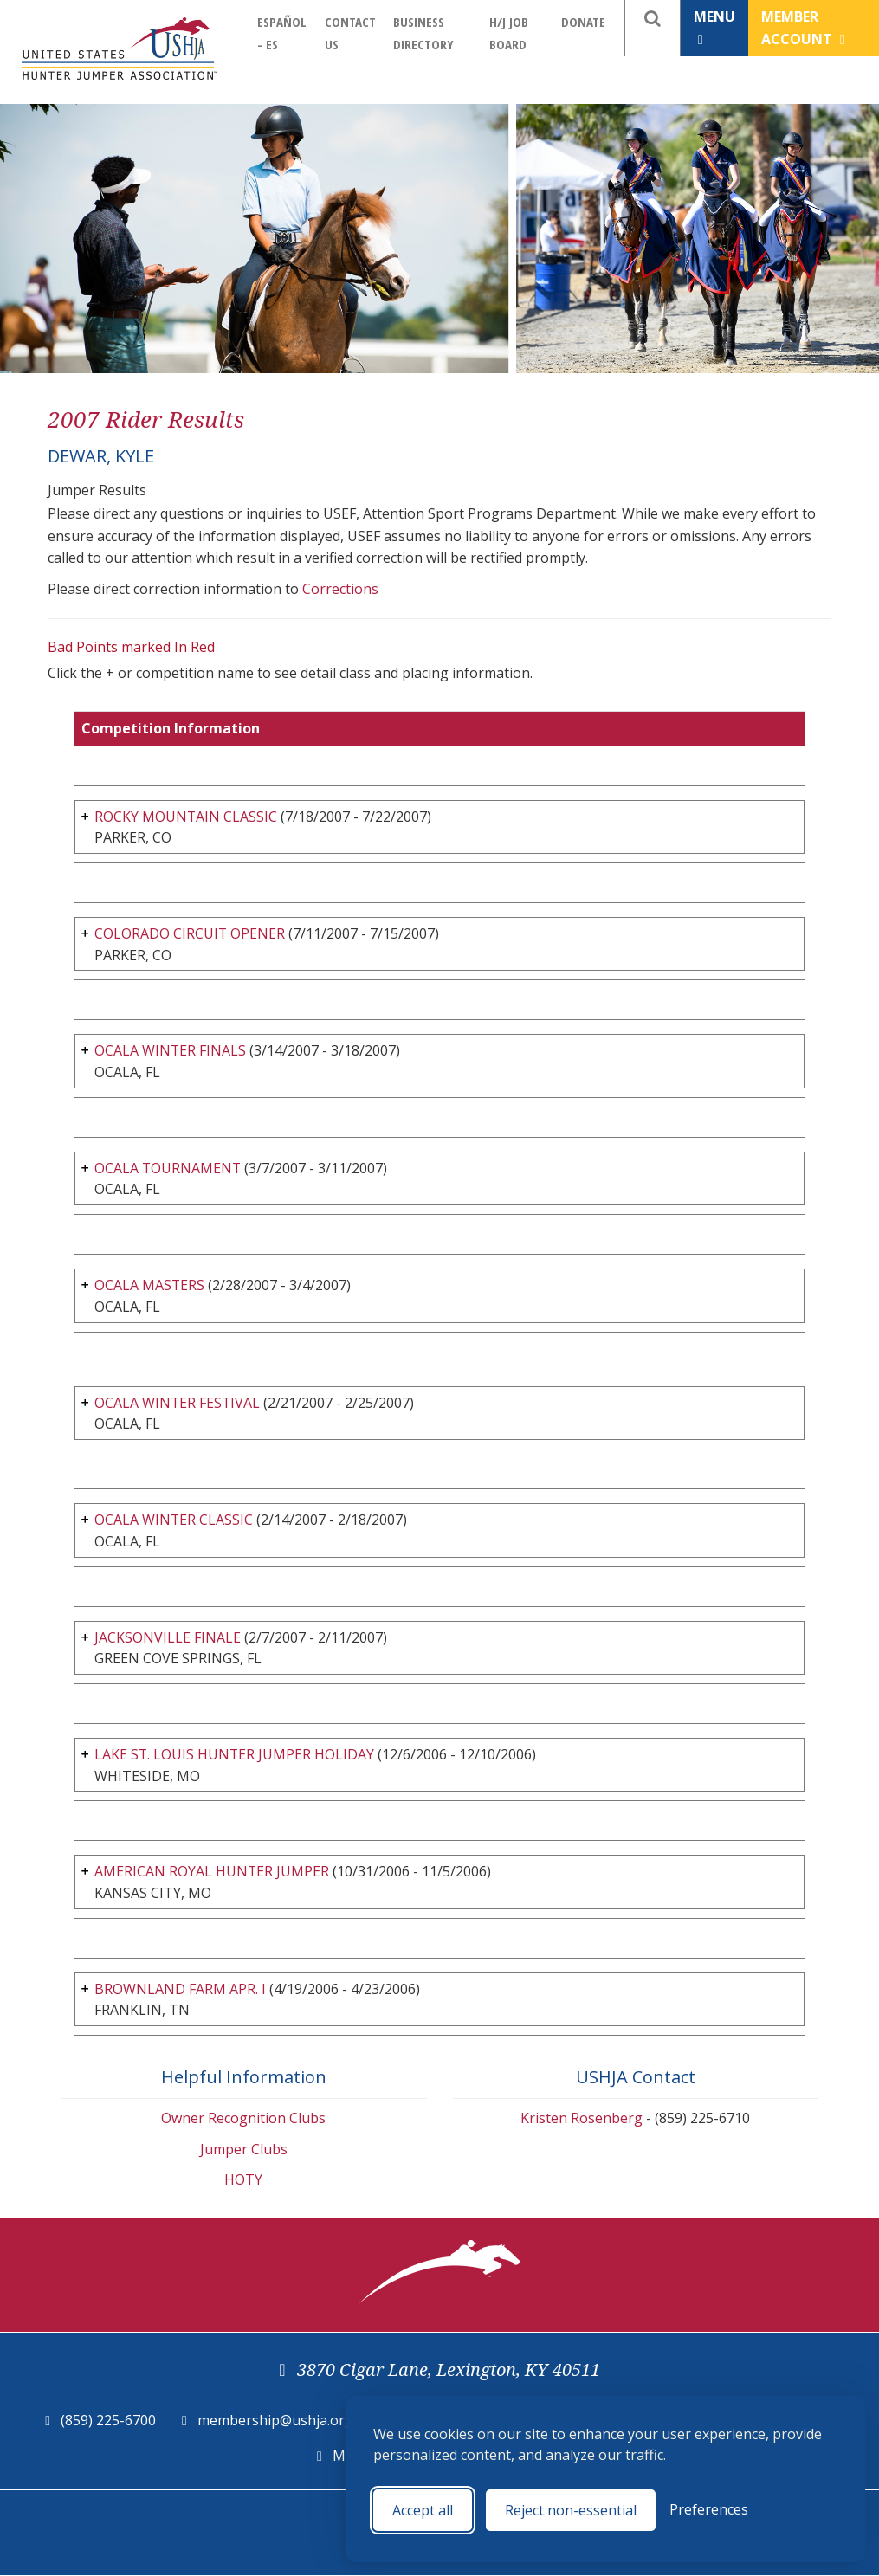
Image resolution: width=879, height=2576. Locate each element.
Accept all (422, 2510)
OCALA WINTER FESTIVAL (178, 1402)
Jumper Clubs (244, 2149)
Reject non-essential (571, 2510)
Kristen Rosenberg (581, 2117)
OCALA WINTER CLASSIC (174, 1519)
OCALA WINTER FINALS (170, 1050)
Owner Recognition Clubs (243, 2117)
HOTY (243, 2180)
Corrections (340, 588)
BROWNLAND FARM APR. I (180, 1988)
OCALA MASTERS (149, 1284)
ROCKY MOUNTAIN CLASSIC (186, 816)
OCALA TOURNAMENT (168, 1168)
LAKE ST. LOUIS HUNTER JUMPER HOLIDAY (235, 1754)
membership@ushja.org (275, 2420)
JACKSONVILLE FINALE (167, 1637)
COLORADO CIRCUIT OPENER (190, 933)
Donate (583, 21)
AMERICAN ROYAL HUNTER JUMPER (212, 1871)
